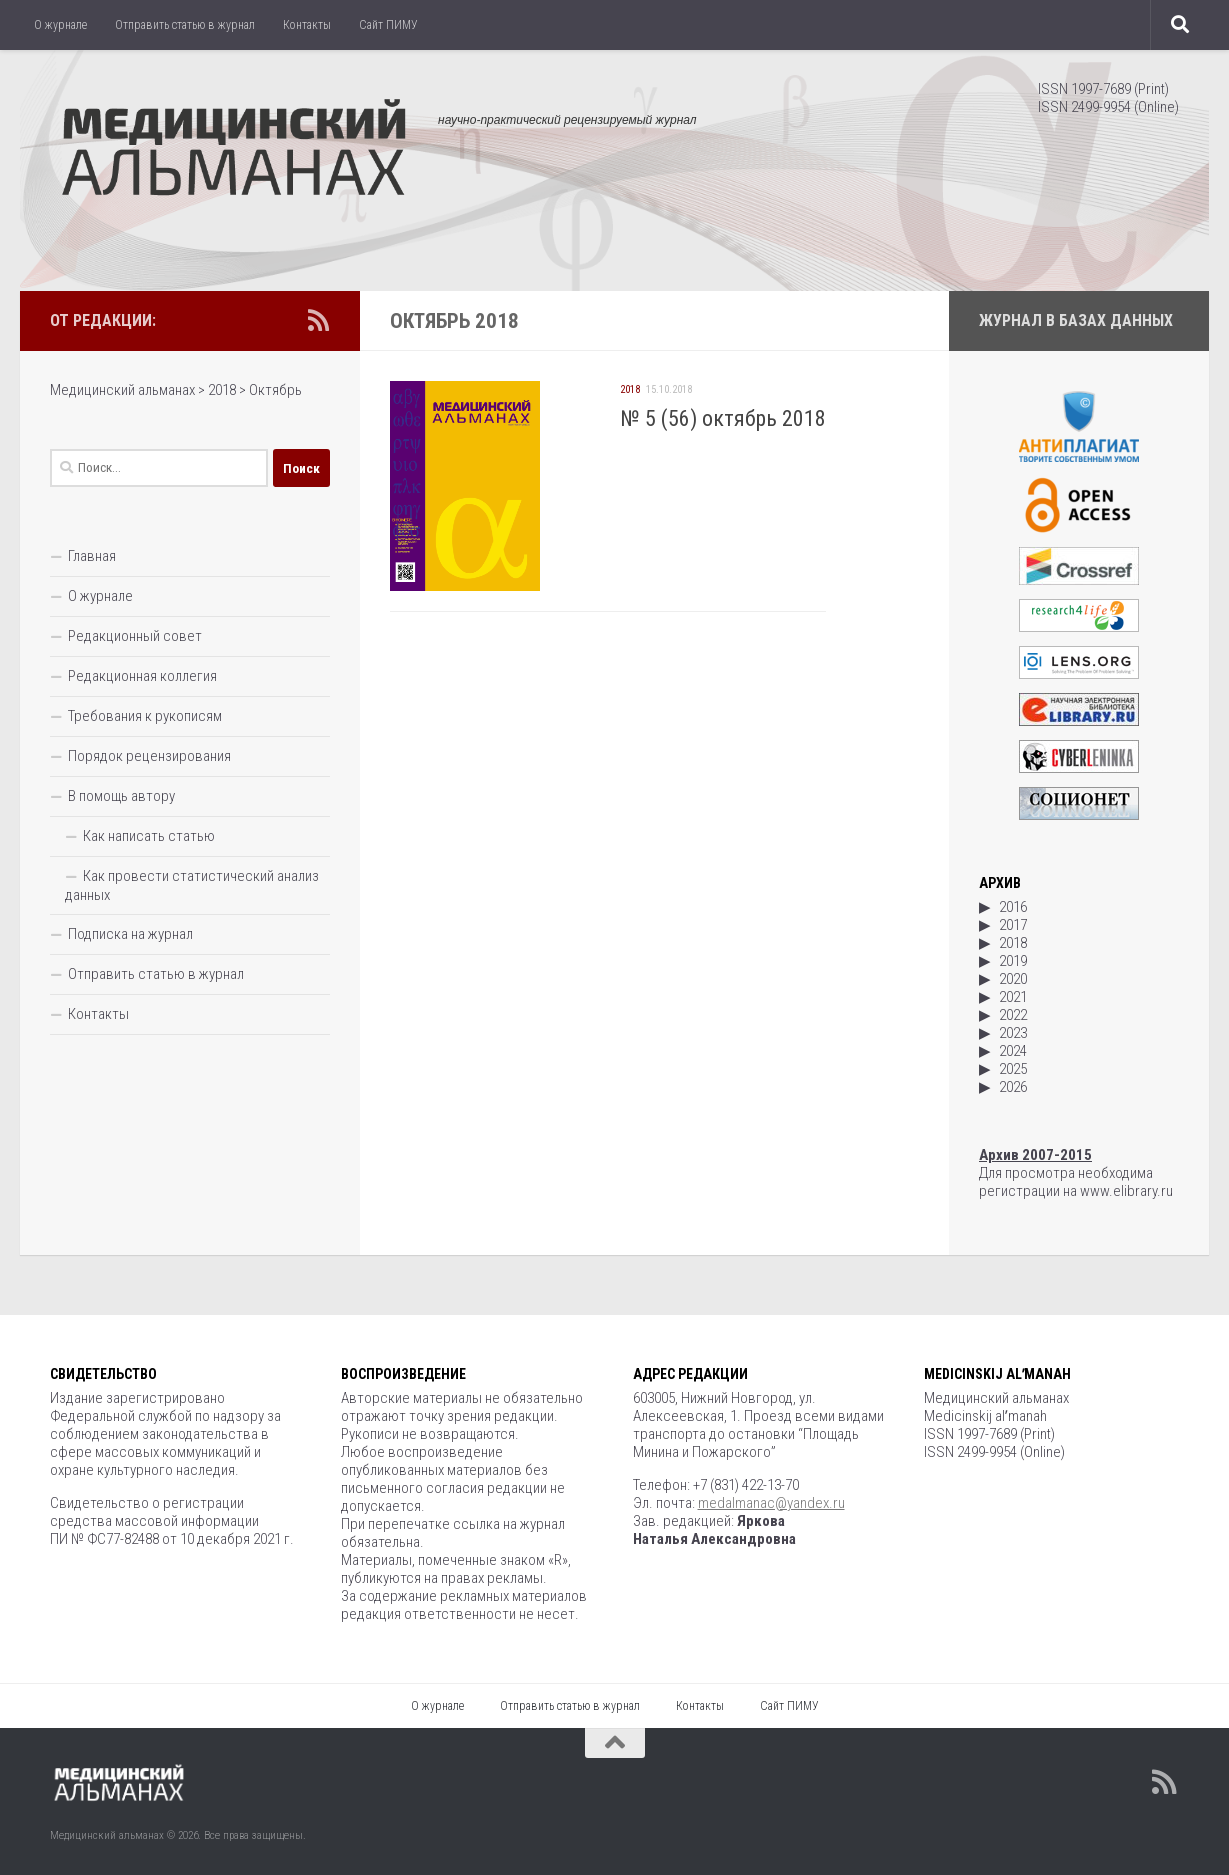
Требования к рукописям (145, 716)
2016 (1013, 907)
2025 (1013, 1069)
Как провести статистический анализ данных (192, 885)
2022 (1013, 1015)
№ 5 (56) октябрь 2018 (723, 418)
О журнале (60, 25)
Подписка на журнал (130, 934)
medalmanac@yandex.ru (771, 1503)
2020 (1013, 979)
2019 (1013, 961)
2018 (630, 389)
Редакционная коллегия (142, 676)
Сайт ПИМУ (388, 25)
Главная (92, 556)
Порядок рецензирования (149, 756)
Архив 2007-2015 (1035, 1155)
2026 (1013, 1087)
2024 (1013, 1051)
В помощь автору (121, 796)
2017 (1013, 925)
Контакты (307, 25)
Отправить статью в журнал (185, 25)
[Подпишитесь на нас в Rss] (318, 320)
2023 (1013, 1033)
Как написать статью (149, 836)
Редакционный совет (135, 636)
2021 (1013, 997)
